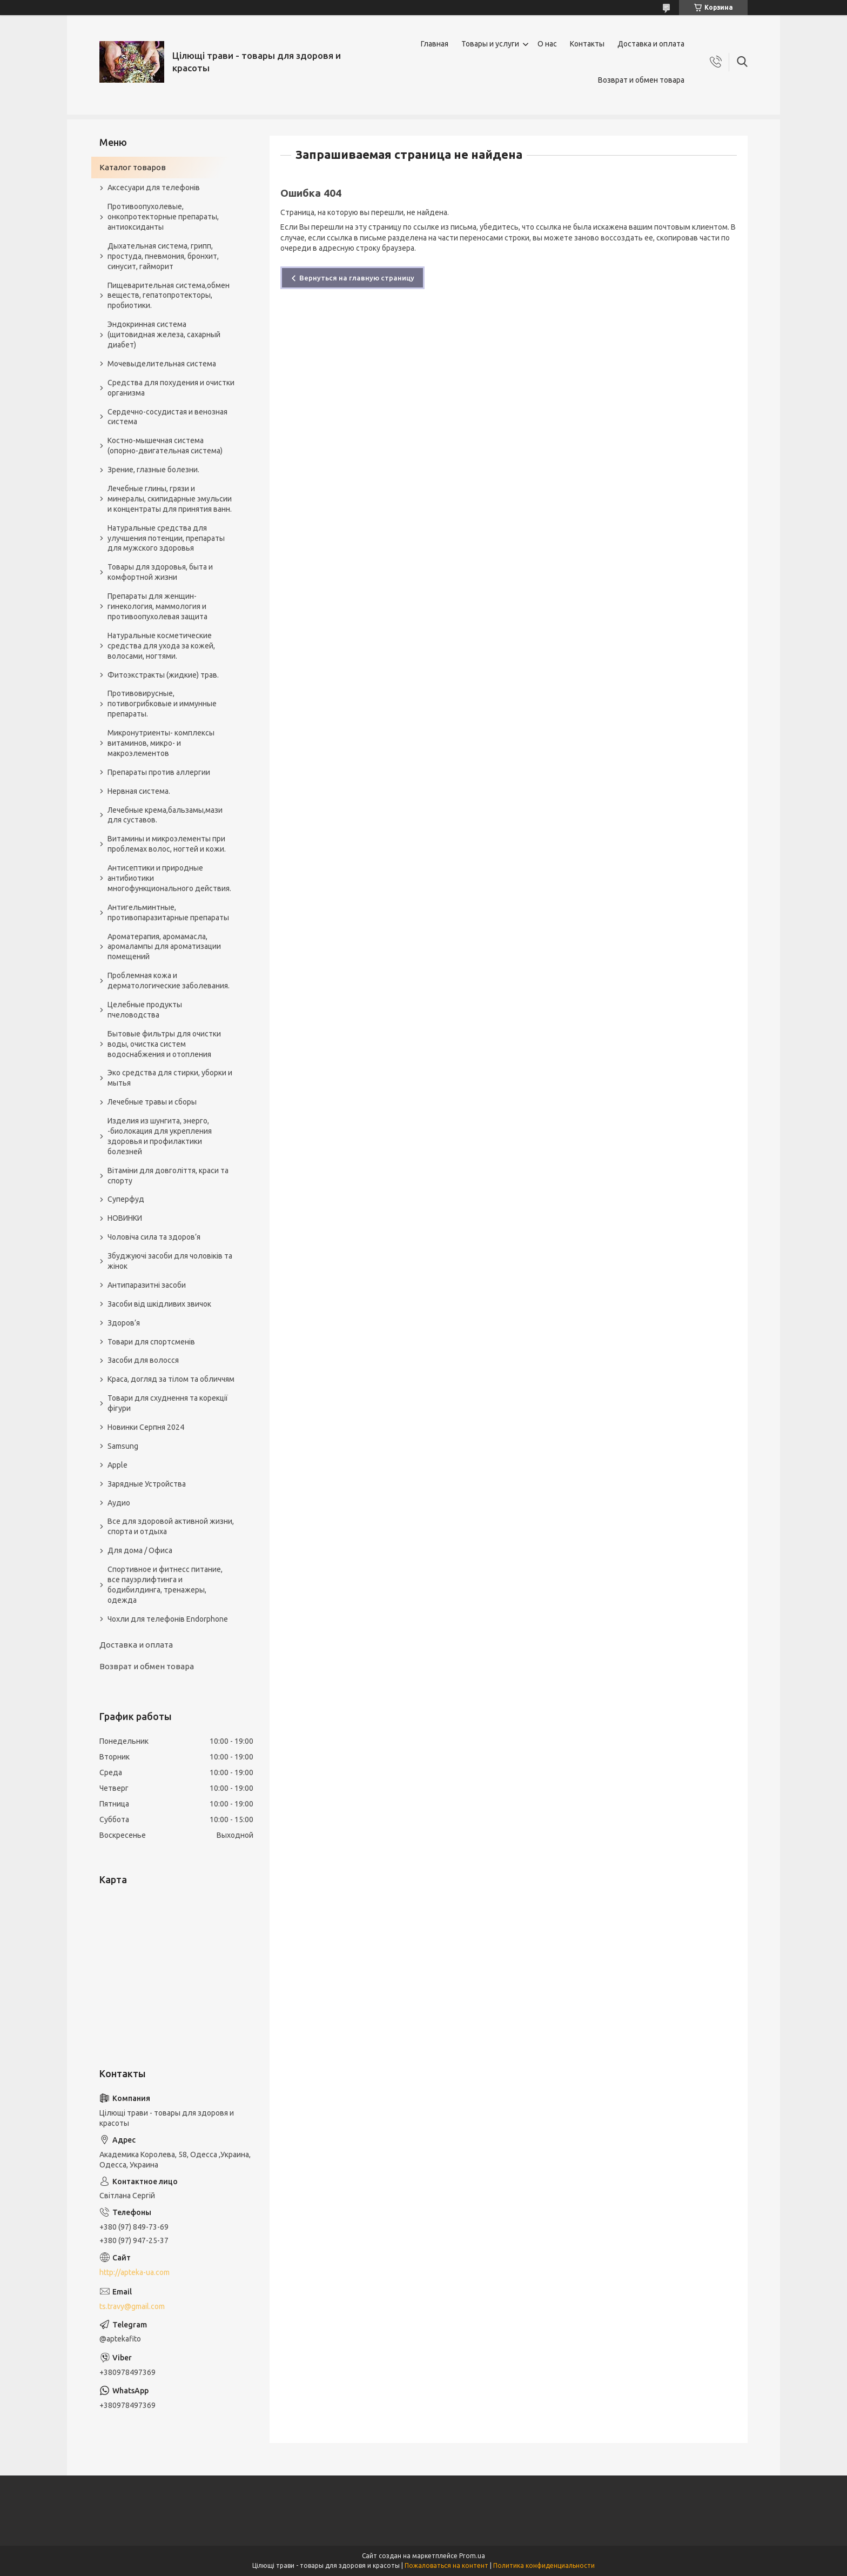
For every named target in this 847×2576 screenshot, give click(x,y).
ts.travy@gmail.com (132, 2306)
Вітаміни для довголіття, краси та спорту (167, 1175)
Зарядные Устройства (146, 1484)
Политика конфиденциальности (544, 2565)
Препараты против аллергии (158, 772)
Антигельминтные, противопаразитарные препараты (168, 912)
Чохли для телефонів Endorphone (167, 1619)
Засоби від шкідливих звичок (159, 1304)
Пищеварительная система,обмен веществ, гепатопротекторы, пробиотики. (168, 295)
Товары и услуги (490, 43)
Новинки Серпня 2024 (145, 1427)
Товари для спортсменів (151, 1341)
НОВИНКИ (124, 1218)
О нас (547, 43)
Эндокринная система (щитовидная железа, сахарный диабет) (163, 334)
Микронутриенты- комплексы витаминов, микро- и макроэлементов (160, 743)
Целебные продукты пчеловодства (144, 1009)
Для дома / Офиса (139, 1550)
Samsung (122, 1446)
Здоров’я (123, 1323)
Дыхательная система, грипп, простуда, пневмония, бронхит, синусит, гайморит (163, 256)
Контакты (587, 43)
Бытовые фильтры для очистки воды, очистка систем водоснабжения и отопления (164, 1044)
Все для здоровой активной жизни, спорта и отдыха (170, 1526)
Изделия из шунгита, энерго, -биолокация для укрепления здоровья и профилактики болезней (159, 1136)
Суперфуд (125, 1199)
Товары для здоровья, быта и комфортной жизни (160, 572)
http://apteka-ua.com (134, 2272)
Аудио (118, 1502)
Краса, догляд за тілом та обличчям (170, 1379)
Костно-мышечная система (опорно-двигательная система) (165, 445)
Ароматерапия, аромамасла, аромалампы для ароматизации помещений (164, 946)
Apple (117, 1465)
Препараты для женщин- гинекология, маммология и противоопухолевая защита (157, 606)
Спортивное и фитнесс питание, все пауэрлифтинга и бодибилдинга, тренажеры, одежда (165, 1584)
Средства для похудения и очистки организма (170, 387)
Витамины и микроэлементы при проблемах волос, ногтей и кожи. (166, 843)
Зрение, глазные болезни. (153, 469)
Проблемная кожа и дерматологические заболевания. (168, 980)
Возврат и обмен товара (641, 80)
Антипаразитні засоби (146, 1285)
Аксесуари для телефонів (153, 187)
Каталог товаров (132, 167)
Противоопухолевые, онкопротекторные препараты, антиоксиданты (163, 216)
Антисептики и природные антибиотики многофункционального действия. (169, 878)
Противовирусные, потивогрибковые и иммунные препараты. (162, 703)
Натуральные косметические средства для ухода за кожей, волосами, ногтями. (161, 645)
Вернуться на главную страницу (356, 278)
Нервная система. (138, 791)
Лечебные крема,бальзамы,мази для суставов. (165, 815)
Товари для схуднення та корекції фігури (167, 1403)
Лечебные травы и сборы (152, 1102)
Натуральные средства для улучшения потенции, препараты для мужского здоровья (166, 538)
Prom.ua (472, 2555)
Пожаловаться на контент (446, 2565)
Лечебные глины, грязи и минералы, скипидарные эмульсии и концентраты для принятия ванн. (169, 498)
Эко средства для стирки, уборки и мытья (169, 1077)
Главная (434, 43)
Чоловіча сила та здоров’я (153, 1237)
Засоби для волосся (143, 1360)
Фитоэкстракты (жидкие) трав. (163, 675)
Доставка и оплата (650, 43)
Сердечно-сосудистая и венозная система (167, 416)
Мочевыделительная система (161, 363)
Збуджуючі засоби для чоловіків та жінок (169, 1261)
